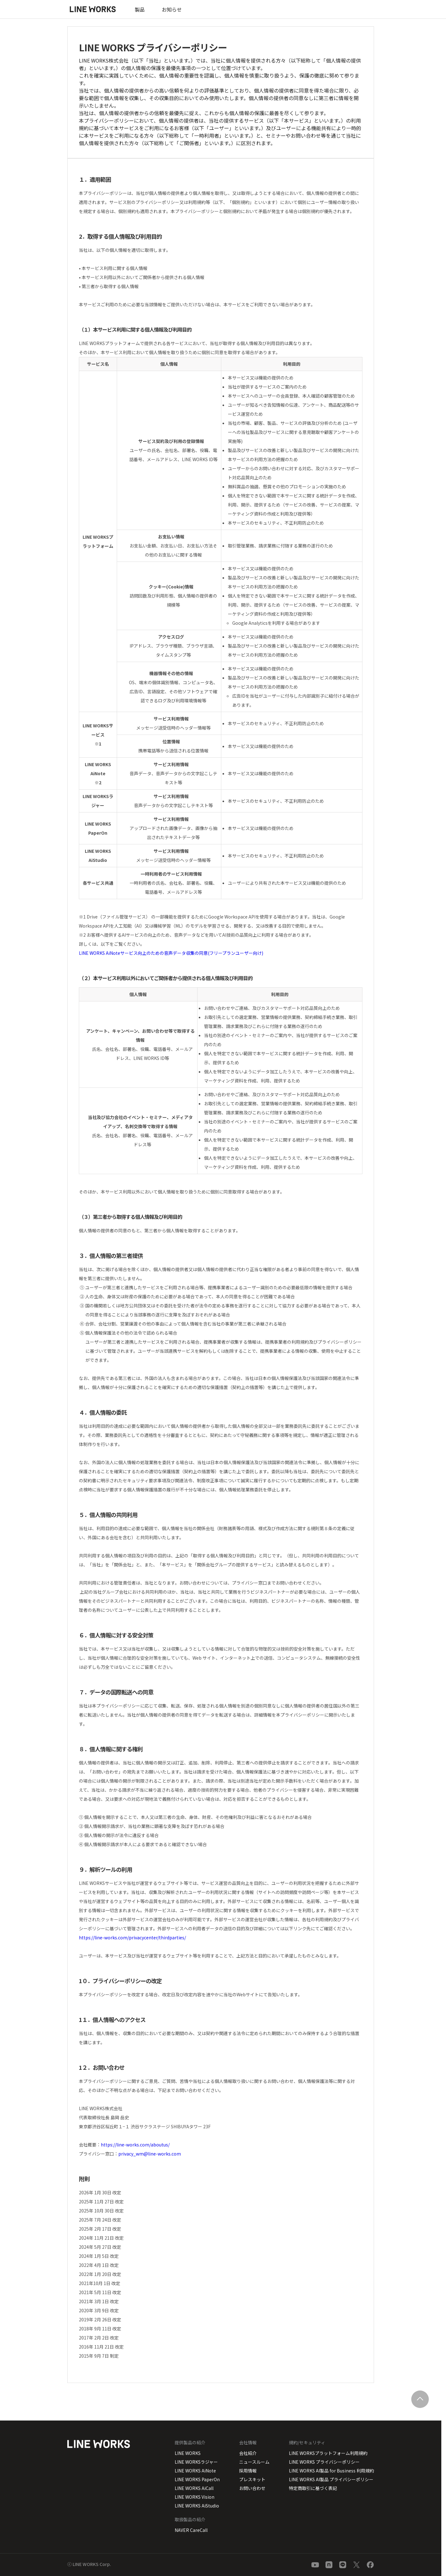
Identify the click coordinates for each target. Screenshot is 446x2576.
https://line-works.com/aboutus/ (135, 2144)
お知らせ (172, 9)
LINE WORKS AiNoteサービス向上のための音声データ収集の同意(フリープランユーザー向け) (173, 953)
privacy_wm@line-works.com (149, 2154)
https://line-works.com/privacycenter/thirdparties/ (132, 1937)
